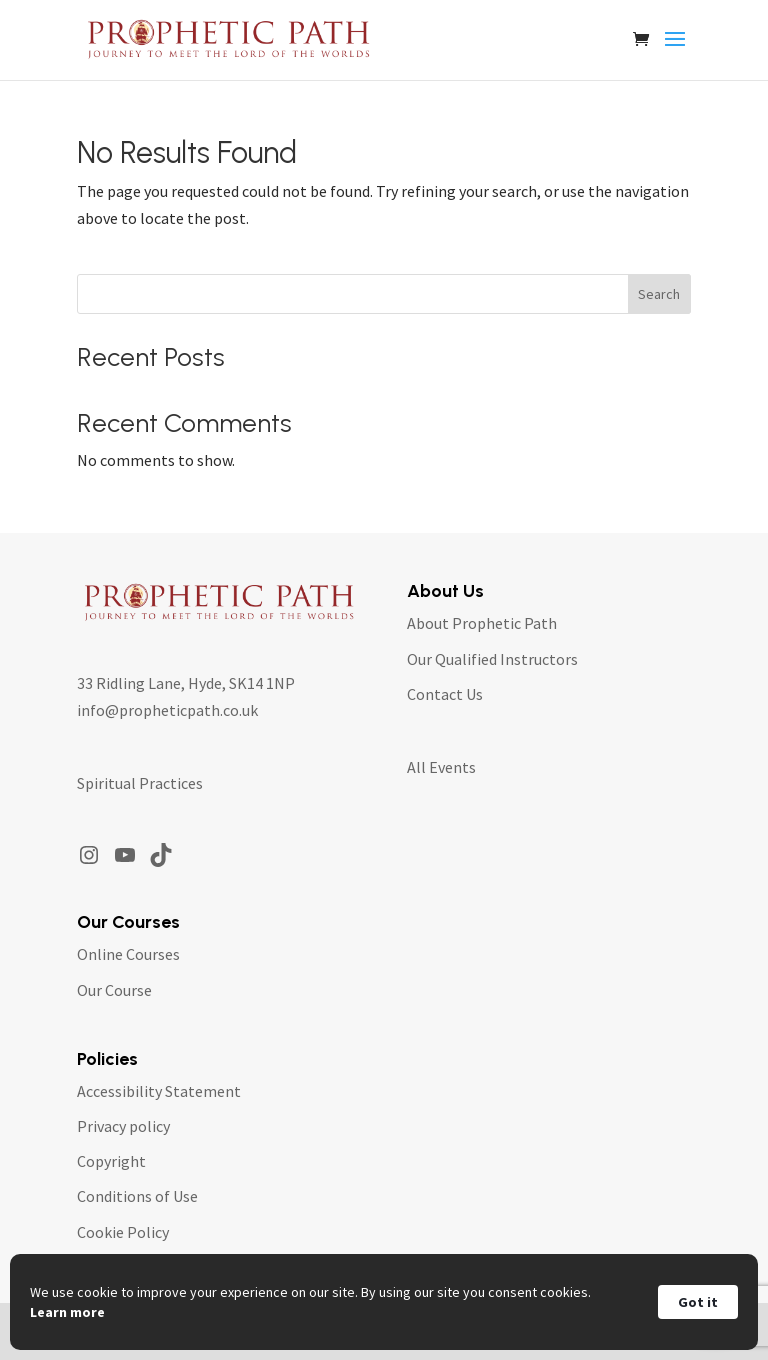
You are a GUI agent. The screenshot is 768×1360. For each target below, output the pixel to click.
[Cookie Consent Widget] (384, 1302)
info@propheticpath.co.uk (167, 710)
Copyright (111, 1161)
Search (659, 294)
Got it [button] (698, 1302)
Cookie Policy (123, 1232)
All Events (441, 767)
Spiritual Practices (140, 783)
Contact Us (445, 694)
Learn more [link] (67, 1312)
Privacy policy (123, 1126)
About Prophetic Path (482, 623)
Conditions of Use (137, 1196)
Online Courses (128, 954)
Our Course (114, 990)
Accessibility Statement (159, 1091)
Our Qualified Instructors (492, 659)
